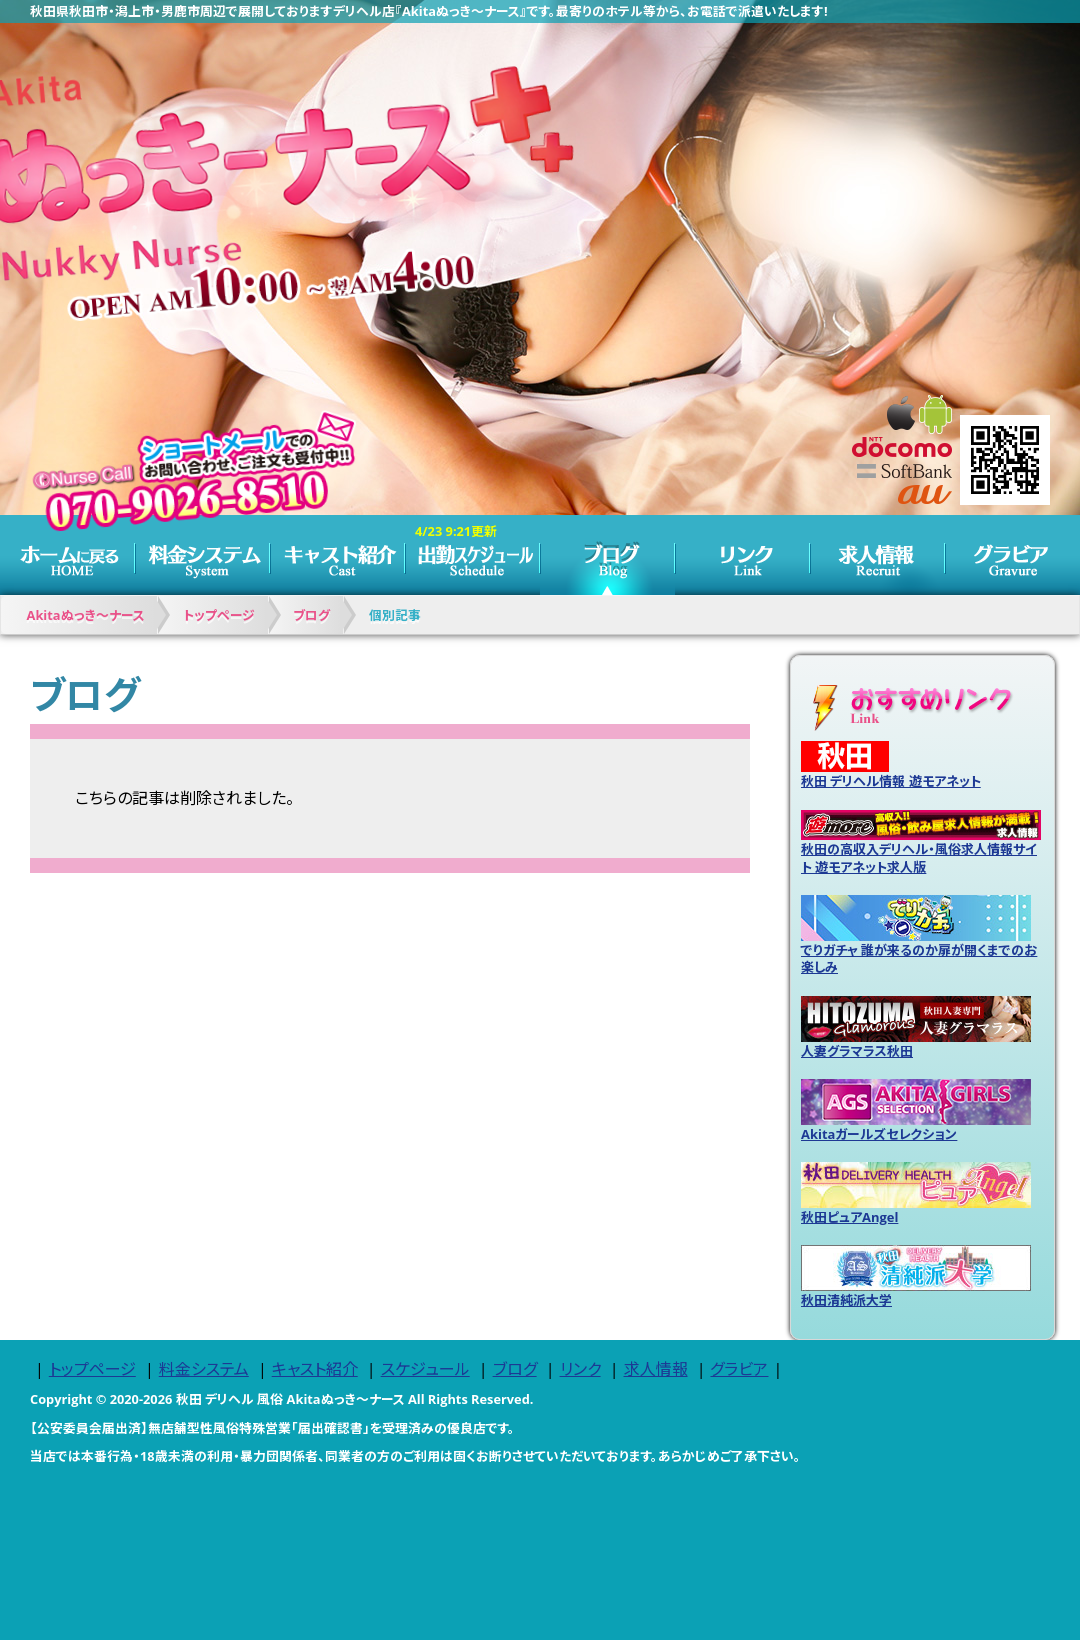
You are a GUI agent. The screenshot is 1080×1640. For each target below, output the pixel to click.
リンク (742, 555)
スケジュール (472, 555)
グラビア (1012, 555)
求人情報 (877, 555)
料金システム (202, 555)
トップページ (67, 555)
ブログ (607, 555)
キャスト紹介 (337, 555)
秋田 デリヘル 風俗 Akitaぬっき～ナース (290, 1399)
